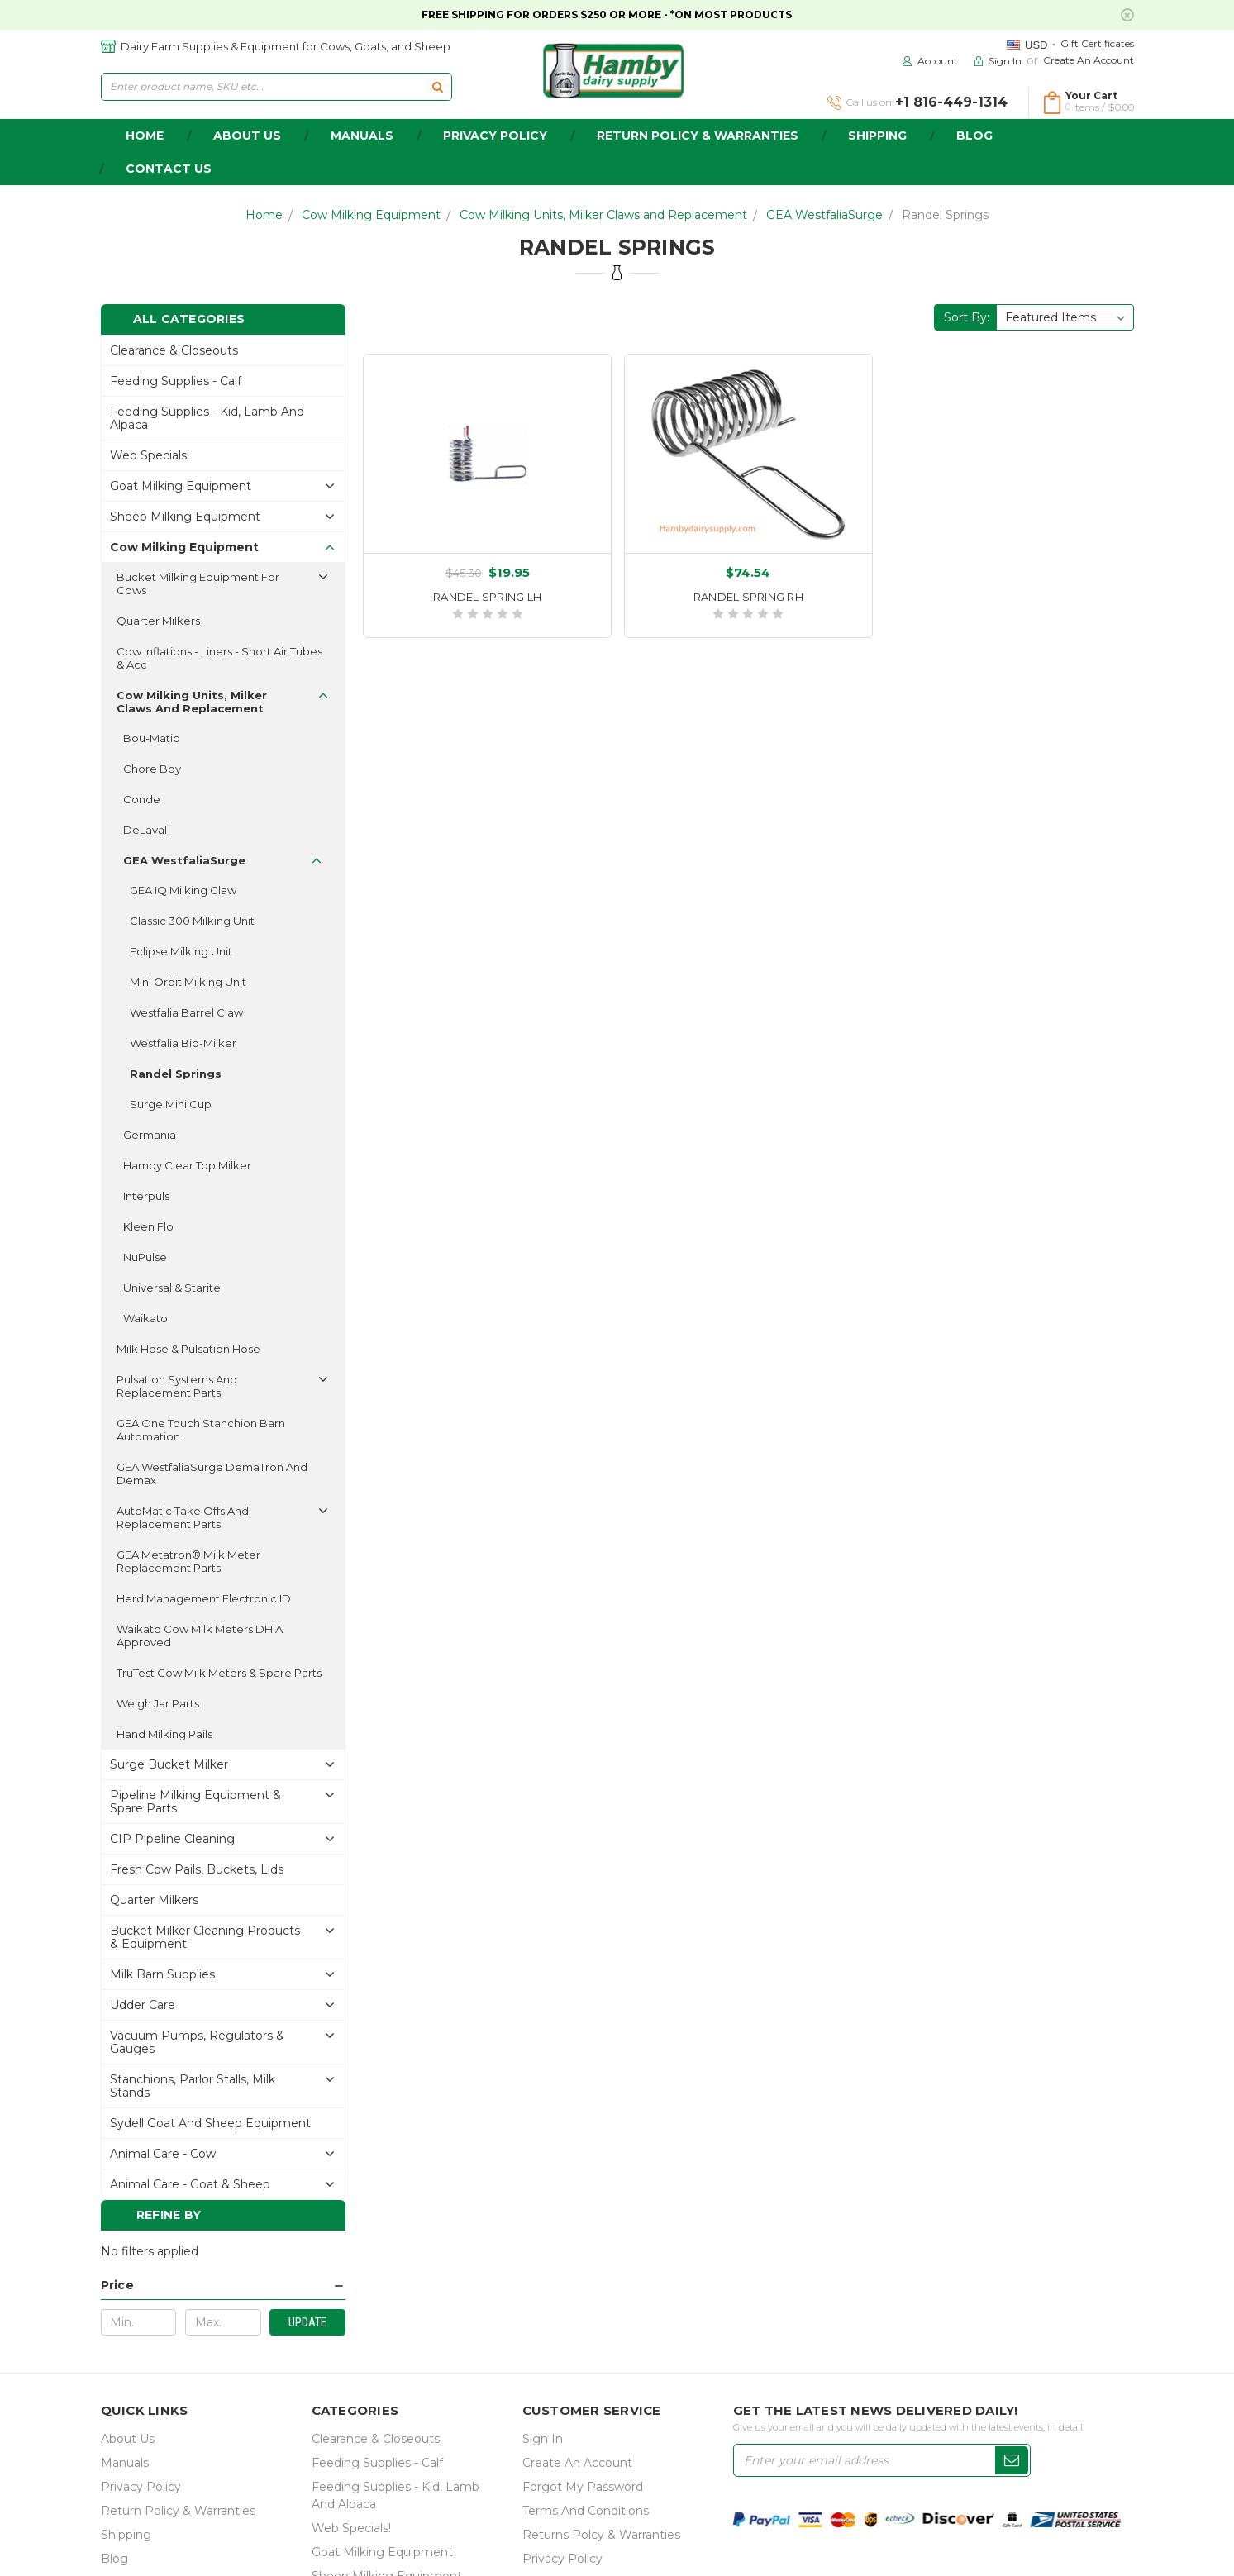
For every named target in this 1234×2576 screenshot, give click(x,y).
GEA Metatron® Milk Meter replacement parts (188, 1561)
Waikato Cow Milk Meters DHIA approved (200, 1635)
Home (264, 214)
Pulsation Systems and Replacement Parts (177, 1386)
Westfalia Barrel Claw (186, 1012)
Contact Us (169, 168)
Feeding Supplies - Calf (175, 381)
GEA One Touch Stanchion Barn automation (201, 1430)
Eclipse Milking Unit (181, 951)
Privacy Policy (495, 135)
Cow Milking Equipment (371, 214)
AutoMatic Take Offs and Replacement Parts (183, 1517)
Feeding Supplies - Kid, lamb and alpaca (207, 418)
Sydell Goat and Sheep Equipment (210, 2123)
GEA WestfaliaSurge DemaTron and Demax (212, 1473)
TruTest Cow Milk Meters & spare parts (219, 1672)
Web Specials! (149, 455)
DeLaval (145, 829)
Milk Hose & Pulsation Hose (188, 1348)
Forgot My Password (582, 2486)
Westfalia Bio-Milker (183, 1043)
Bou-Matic (151, 738)
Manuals (362, 135)
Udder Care (142, 2004)
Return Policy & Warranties (697, 135)
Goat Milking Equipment (180, 486)
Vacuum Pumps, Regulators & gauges (197, 2042)
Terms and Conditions (585, 2510)
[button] (223, 2285)
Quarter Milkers (158, 620)
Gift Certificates (1097, 43)
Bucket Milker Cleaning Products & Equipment (205, 1937)
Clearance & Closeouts (174, 350)
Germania (149, 1134)
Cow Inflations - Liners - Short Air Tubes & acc (219, 658)
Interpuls (146, 1195)
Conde (141, 799)
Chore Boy (152, 768)
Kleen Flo (148, 1226)
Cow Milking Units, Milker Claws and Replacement (603, 214)
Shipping (877, 135)
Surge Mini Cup (171, 1104)
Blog (974, 135)
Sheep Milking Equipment (185, 516)
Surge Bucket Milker (169, 1764)
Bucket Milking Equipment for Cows (198, 583)
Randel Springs (945, 214)
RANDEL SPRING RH (748, 596)
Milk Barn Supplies (162, 1974)
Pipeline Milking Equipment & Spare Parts (195, 1802)
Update (307, 2322)
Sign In (542, 2438)
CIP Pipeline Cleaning (172, 1838)
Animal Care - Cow (163, 2153)
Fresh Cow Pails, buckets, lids (196, 1869)
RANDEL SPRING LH (487, 596)
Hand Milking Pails (164, 1733)
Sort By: (966, 317)
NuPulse (145, 1257)
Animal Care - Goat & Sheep (190, 2184)
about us (247, 135)
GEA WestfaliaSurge (824, 214)
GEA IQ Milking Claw (183, 890)
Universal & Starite (172, 1287)
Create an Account (1088, 60)
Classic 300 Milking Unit (192, 920)
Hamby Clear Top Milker (187, 1165)
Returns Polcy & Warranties (601, 2534)
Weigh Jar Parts (158, 1703)
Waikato (145, 1318)
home (145, 135)
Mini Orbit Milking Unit (188, 981)
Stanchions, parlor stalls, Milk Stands (192, 2086)
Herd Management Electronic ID (204, 1598)
